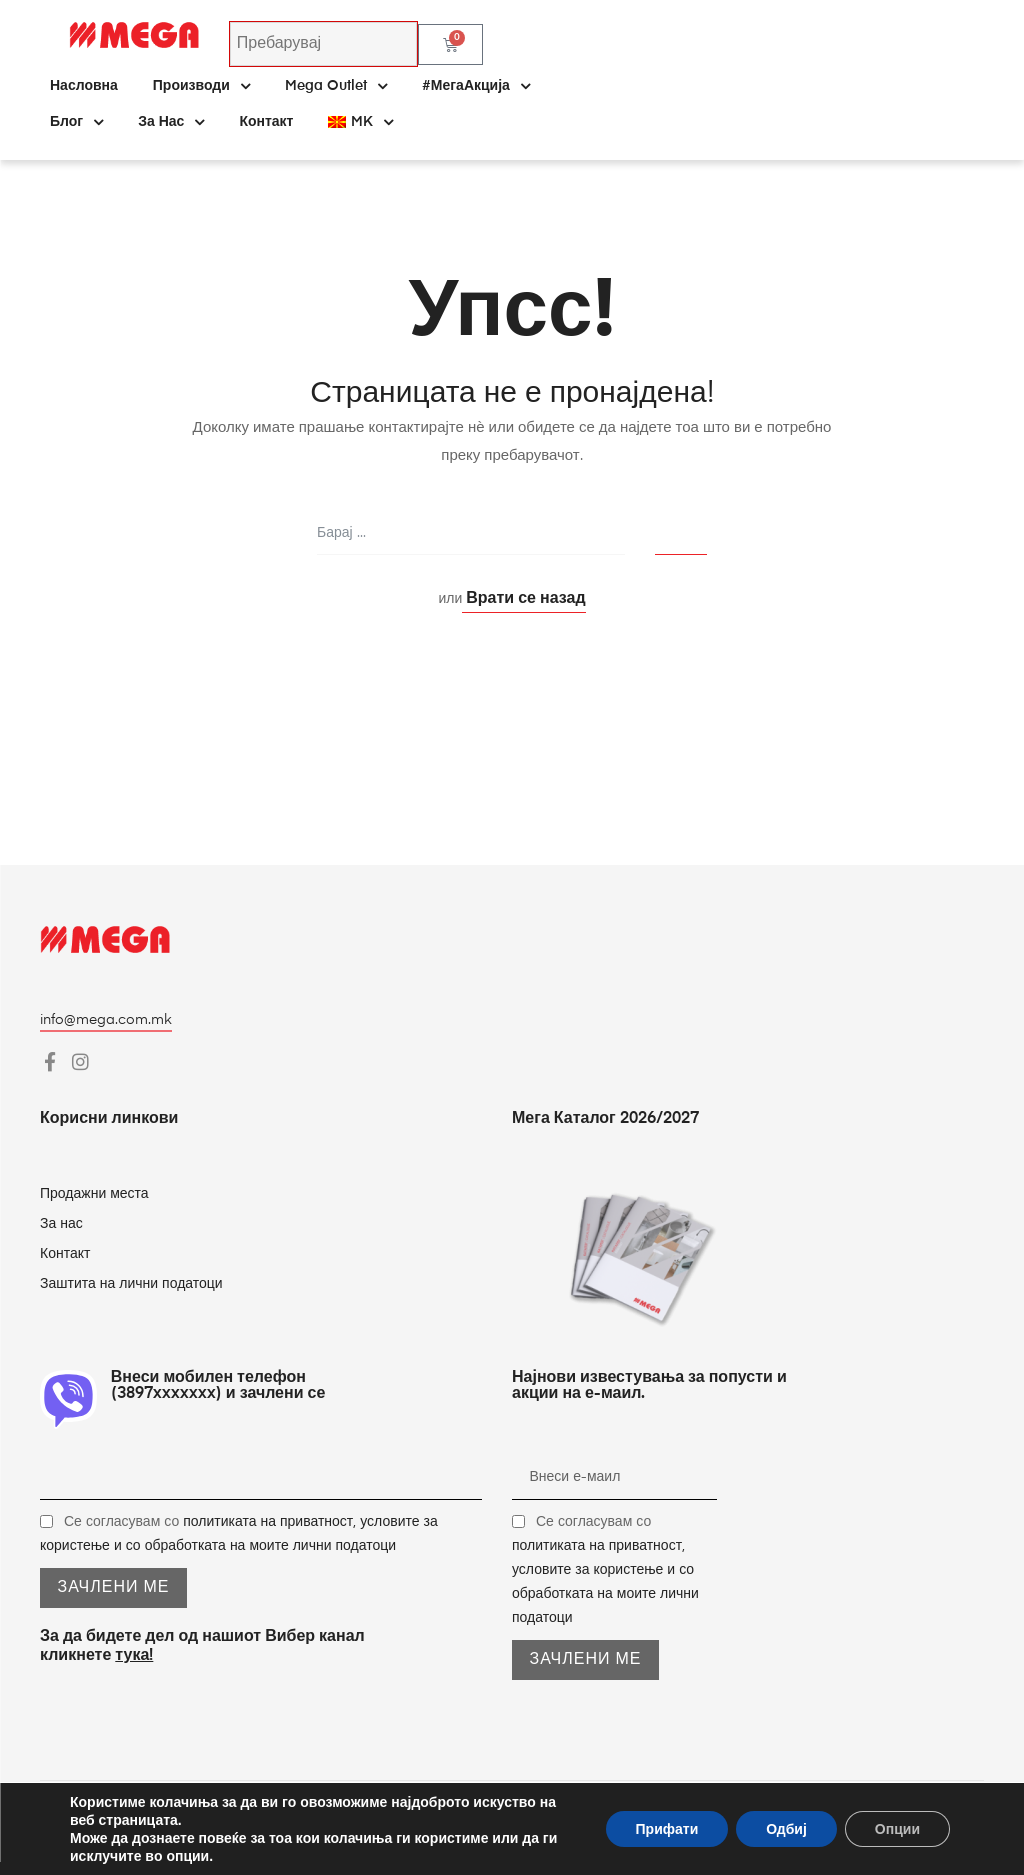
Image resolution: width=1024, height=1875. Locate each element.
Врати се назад (523, 599)
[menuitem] (360, 122)
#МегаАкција (476, 86)
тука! (134, 1656)
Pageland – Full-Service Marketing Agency (841, 1828)
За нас (171, 122)
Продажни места (94, 1194)
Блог (76, 122)
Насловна (84, 86)
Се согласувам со (605, 1570)
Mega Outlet (336, 86)
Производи (201, 86)
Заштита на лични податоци (131, 1284)
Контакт (266, 122)
